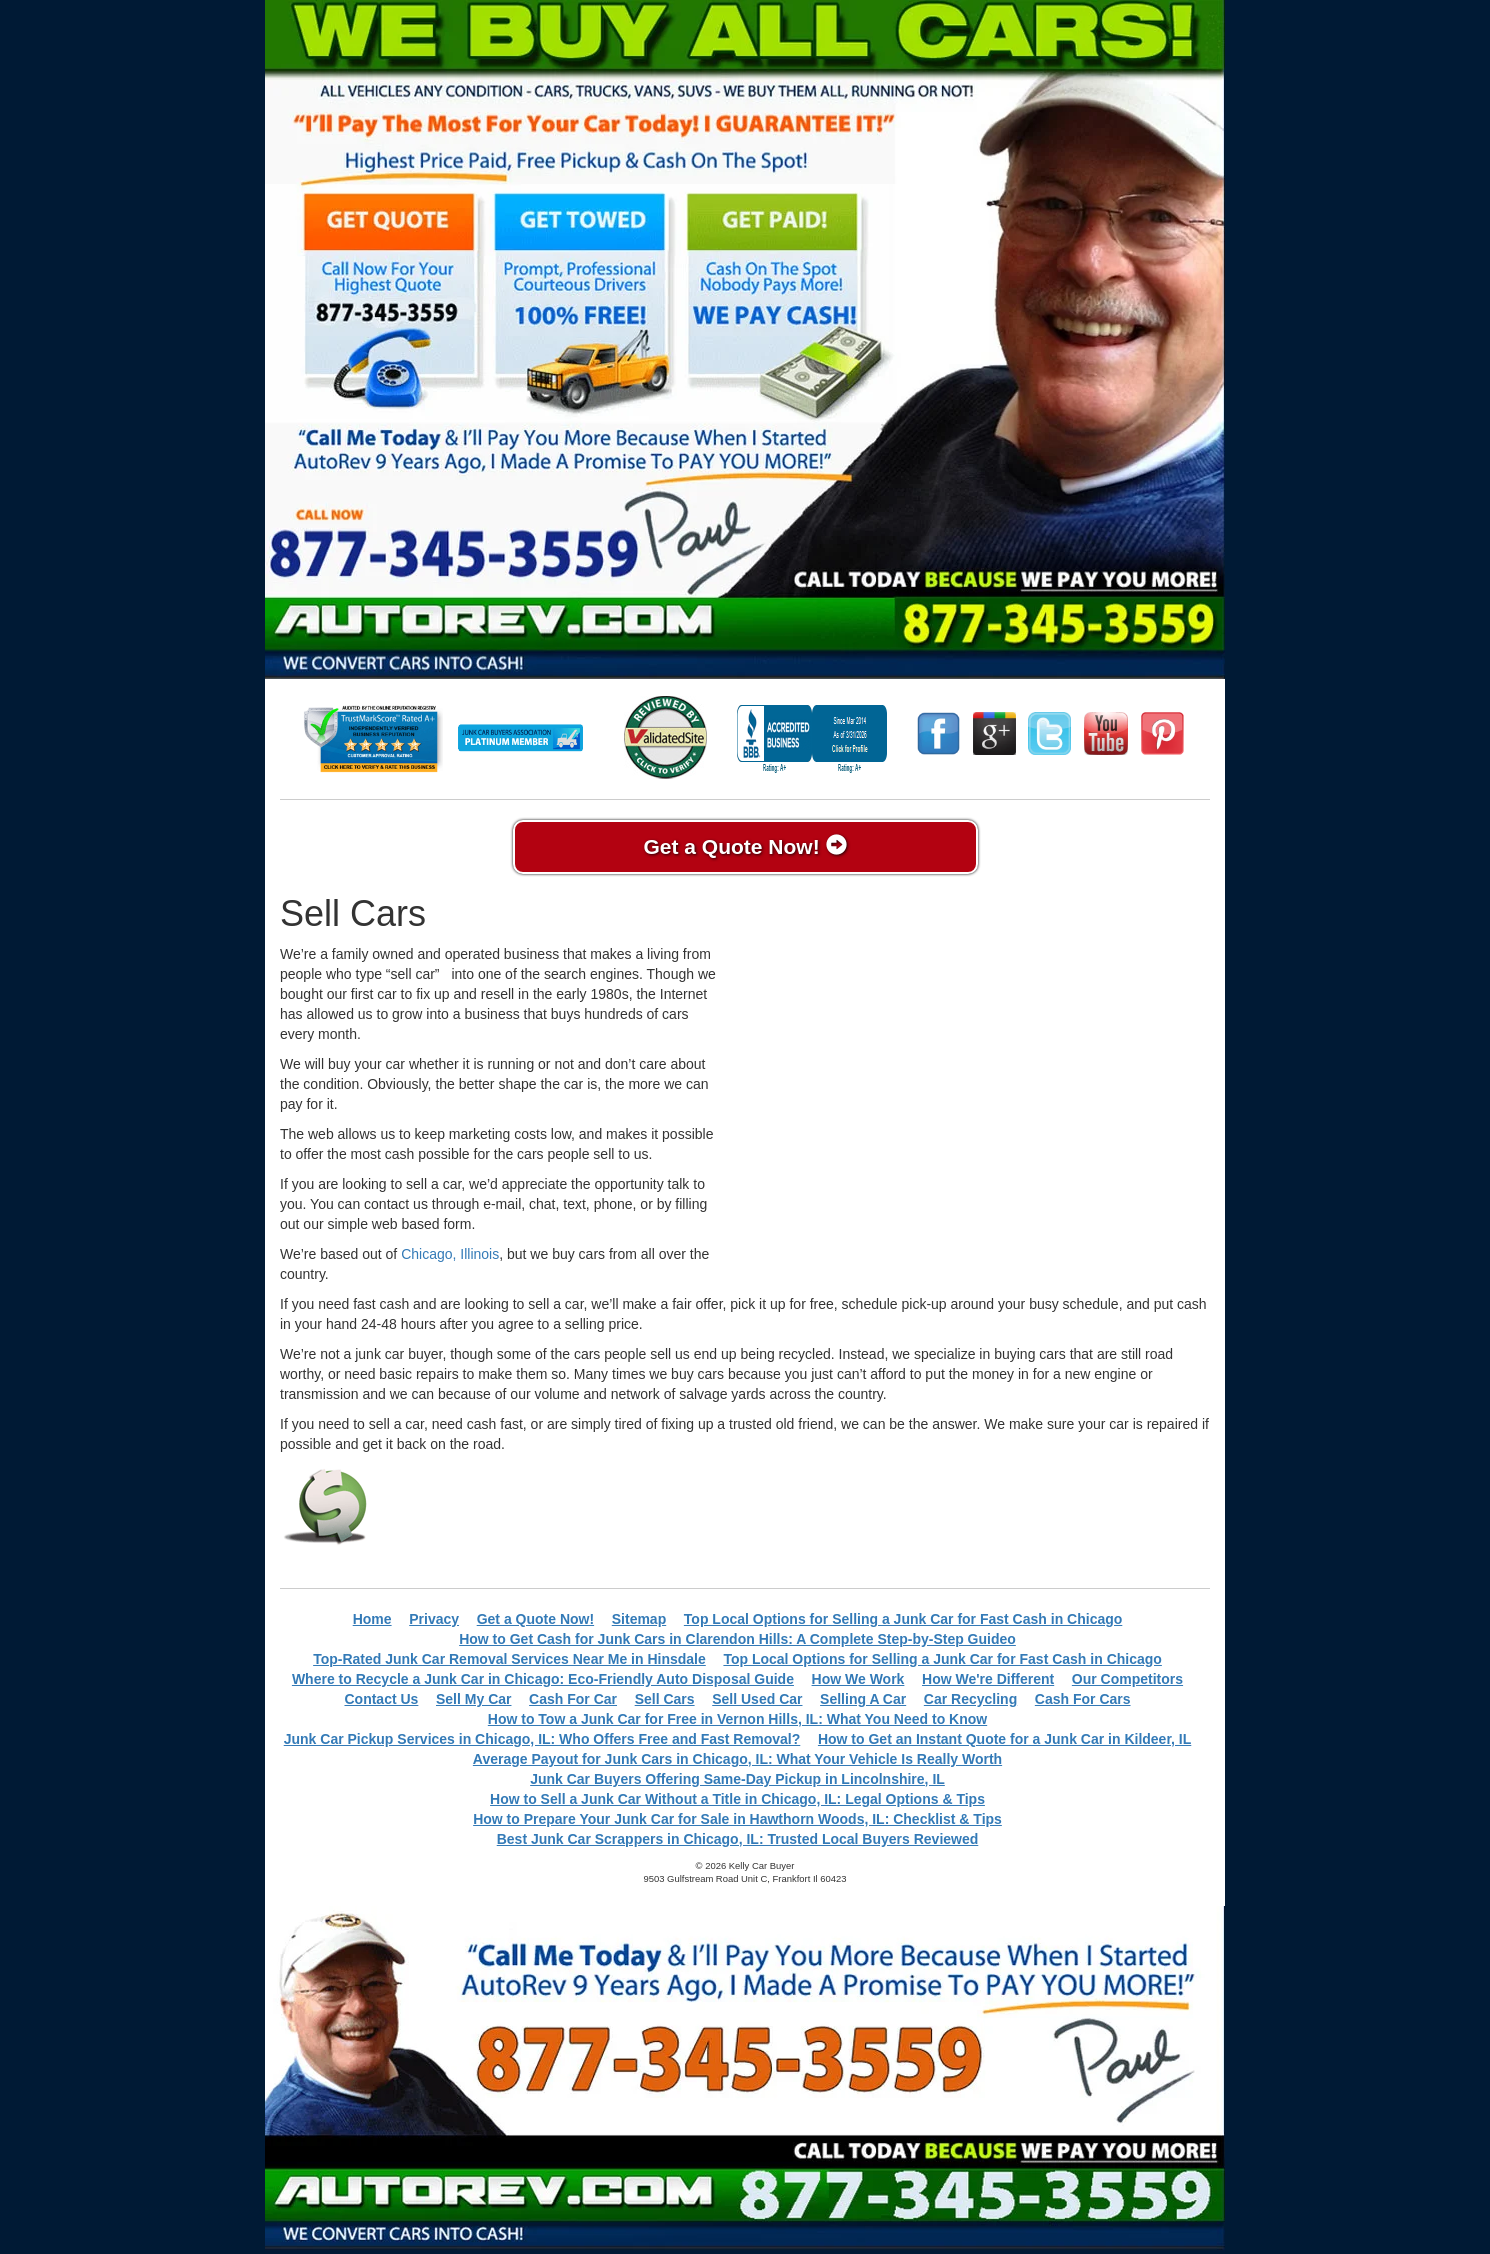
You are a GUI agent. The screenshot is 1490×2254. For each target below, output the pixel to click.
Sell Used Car (757, 1699)
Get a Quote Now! (744, 846)
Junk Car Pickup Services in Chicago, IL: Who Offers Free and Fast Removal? (542, 1739)
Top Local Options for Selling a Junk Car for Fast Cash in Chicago (903, 1619)
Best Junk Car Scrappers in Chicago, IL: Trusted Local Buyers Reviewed (738, 1839)
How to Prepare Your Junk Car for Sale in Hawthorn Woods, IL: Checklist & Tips (737, 1819)
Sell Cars (665, 1699)
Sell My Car (473, 1699)
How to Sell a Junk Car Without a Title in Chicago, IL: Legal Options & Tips (737, 1799)
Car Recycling (970, 1699)
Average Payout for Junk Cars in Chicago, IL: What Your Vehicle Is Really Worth (737, 1759)
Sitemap (639, 1619)
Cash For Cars (1083, 1699)
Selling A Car (863, 1699)
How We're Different (988, 1679)
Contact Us (381, 1699)
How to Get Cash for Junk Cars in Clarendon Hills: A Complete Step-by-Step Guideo (737, 1639)
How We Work (858, 1679)
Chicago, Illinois (450, 1254)
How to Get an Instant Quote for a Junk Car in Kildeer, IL (1004, 1739)
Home (372, 1619)
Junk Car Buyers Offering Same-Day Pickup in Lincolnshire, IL (737, 1779)
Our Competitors (1127, 1679)
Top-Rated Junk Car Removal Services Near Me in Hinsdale (509, 1659)
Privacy (434, 1619)
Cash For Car (573, 1699)
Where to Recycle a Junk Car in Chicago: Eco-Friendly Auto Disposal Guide (543, 1679)
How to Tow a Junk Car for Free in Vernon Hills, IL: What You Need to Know (737, 1719)
